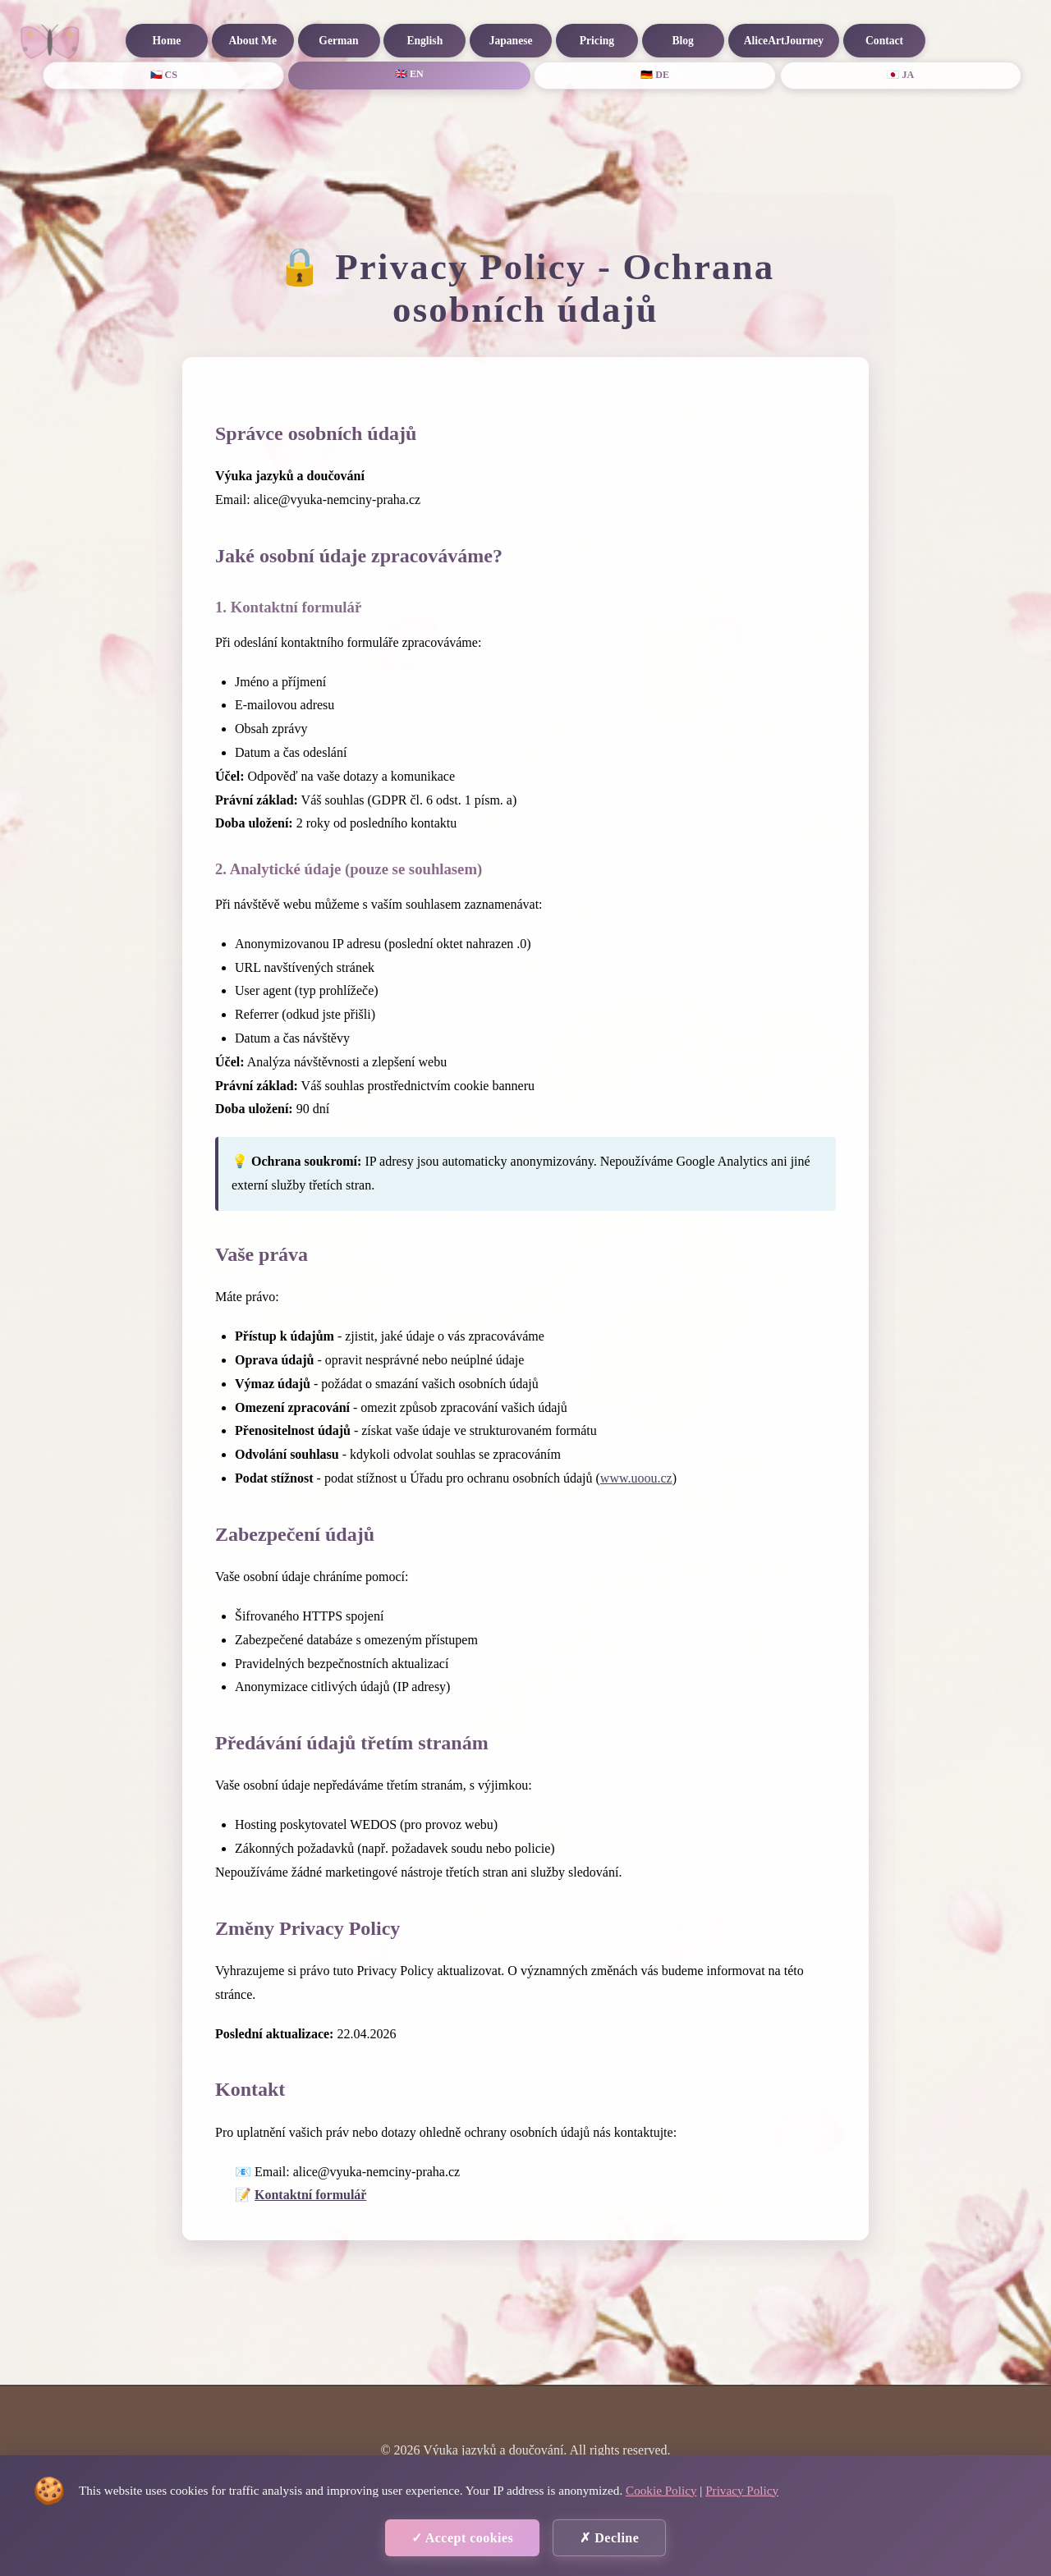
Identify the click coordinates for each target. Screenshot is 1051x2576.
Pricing (597, 40)
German (338, 40)
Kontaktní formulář (310, 2195)
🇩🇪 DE (654, 74)
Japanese (511, 40)
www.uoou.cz (636, 1478)
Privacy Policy (741, 2490)
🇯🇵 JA (900, 74)
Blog (682, 40)
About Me (252, 40)
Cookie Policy (661, 2490)
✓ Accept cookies (462, 2538)
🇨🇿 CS (163, 74)
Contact (884, 40)
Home (167, 40)
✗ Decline (609, 2538)
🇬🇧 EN (409, 74)
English (424, 40)
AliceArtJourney (784, 40)
